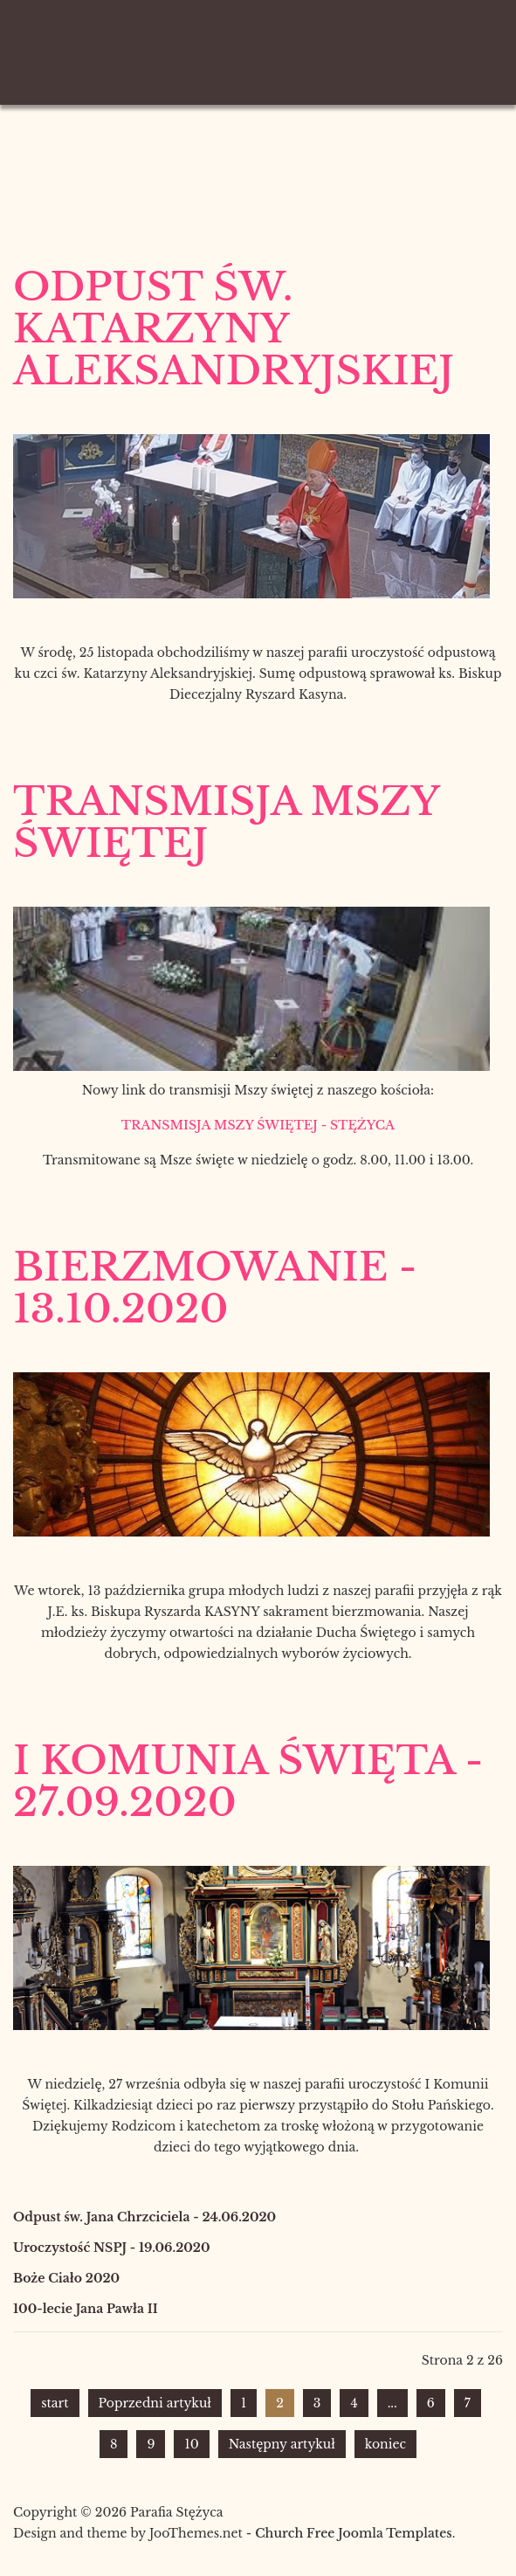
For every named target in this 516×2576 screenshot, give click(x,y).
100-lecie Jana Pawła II (85, 2309)
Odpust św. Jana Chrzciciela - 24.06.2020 (144, 2217)
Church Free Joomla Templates (353, 2533)
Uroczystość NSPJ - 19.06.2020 (111, 2247)
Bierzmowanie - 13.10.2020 (214, 1287)
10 (191, 2444)
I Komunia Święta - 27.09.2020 (248, 1781)
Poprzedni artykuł (155, 2403)
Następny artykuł (282, 2444)
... (392, 2403)
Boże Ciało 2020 (66, 2278)
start (54, 2403)
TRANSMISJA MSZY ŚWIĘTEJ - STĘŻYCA (258, 1125)
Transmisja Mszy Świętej (225, 822)
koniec (385, 2444)
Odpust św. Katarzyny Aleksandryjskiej (233, 328)
